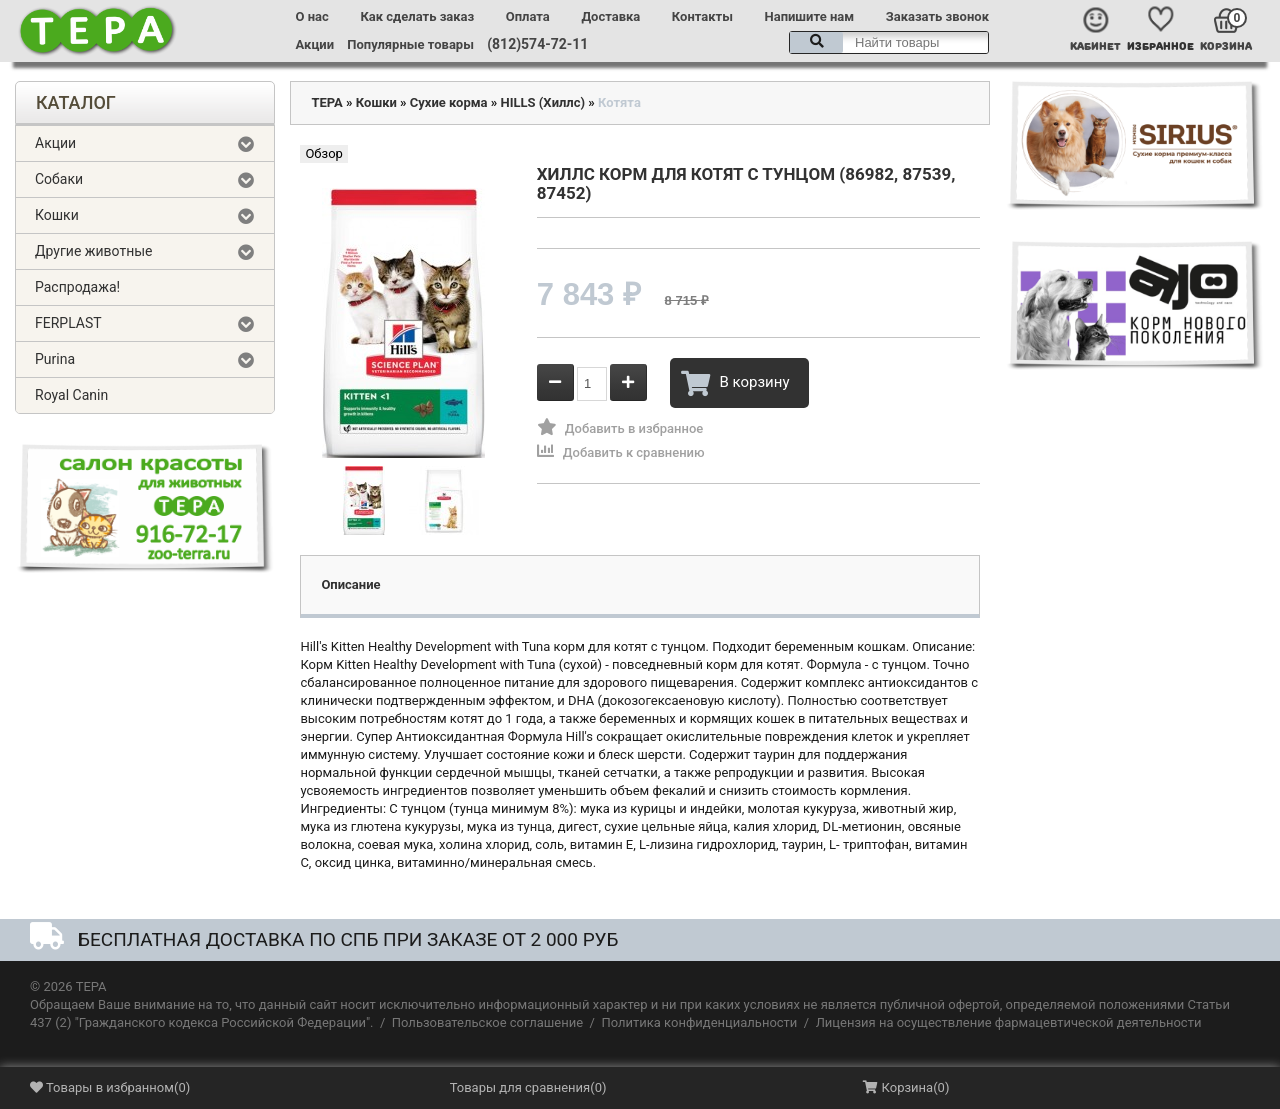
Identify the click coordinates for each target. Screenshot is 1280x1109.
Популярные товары (410, 44)
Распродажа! (77, 287)
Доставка (610, 16)
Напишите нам (810, 16)
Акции (315, 44)
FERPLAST (68, 323)
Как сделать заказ (417, 16)
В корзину (735, 383)
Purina (55, 359)
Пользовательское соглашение (487, 1022)
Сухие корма (449, 102)
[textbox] (889, 42)
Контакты (702, 16)
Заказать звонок (937, 16)
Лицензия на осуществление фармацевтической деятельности (1009, 1022)
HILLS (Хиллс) (543, 102)
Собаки (59, 179)
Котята (619, 102)
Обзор (323, 153)
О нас (312, 16)
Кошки (57, 215)
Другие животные (94, 251)
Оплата (528, 16)
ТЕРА (326, 102)
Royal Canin (71, 395)
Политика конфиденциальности (699, 1022)
